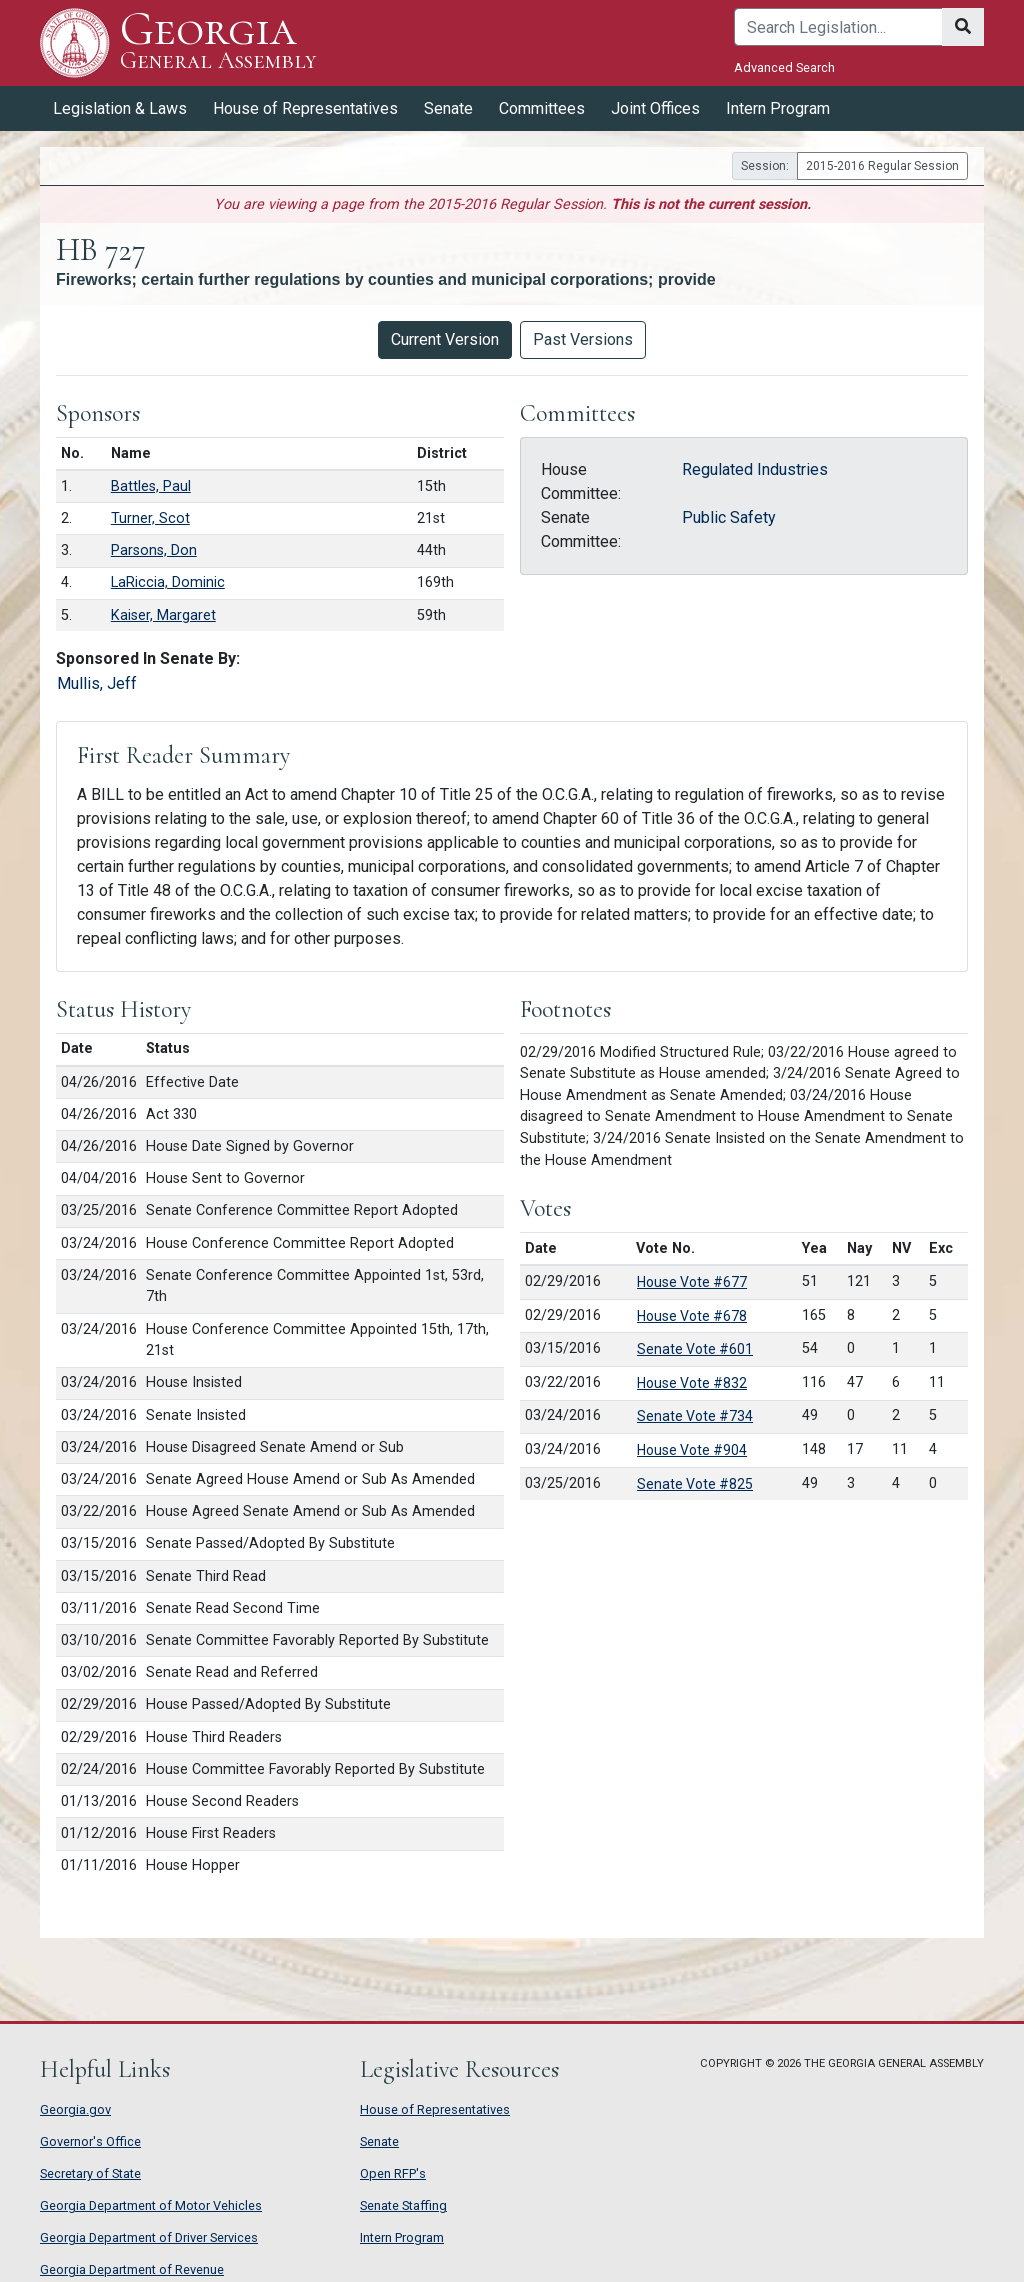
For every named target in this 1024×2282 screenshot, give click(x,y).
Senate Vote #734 (695, 1416)
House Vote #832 (692, 1383)
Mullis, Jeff (97, 683)
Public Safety (729, 517)
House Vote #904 (692, 1450)
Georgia (218, 42)
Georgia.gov (75, 2109)
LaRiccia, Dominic (168, 582)
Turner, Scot (150, 518)
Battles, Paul (151, 486)
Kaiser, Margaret (163, 615)
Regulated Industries (755, 469)
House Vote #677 (692, 1282)
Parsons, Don (154, 550)
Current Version (445, 339)
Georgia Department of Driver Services (149, 2237)
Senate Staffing (403, 2205)
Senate (448, 108)
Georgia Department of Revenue (132, 2269)
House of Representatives (305, 108)
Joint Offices (655, 108)
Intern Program (778, 108)
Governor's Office (90, 2141)
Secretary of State (90, 2173)
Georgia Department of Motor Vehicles (151, 2205)
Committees (542, 108)
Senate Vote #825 (695, 1484)
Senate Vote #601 (695, 1349)
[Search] (838, 27)
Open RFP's (393, 2173)
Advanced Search (784, 67)
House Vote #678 (692, 1316)
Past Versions (583, 339)
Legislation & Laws (120, 108)
